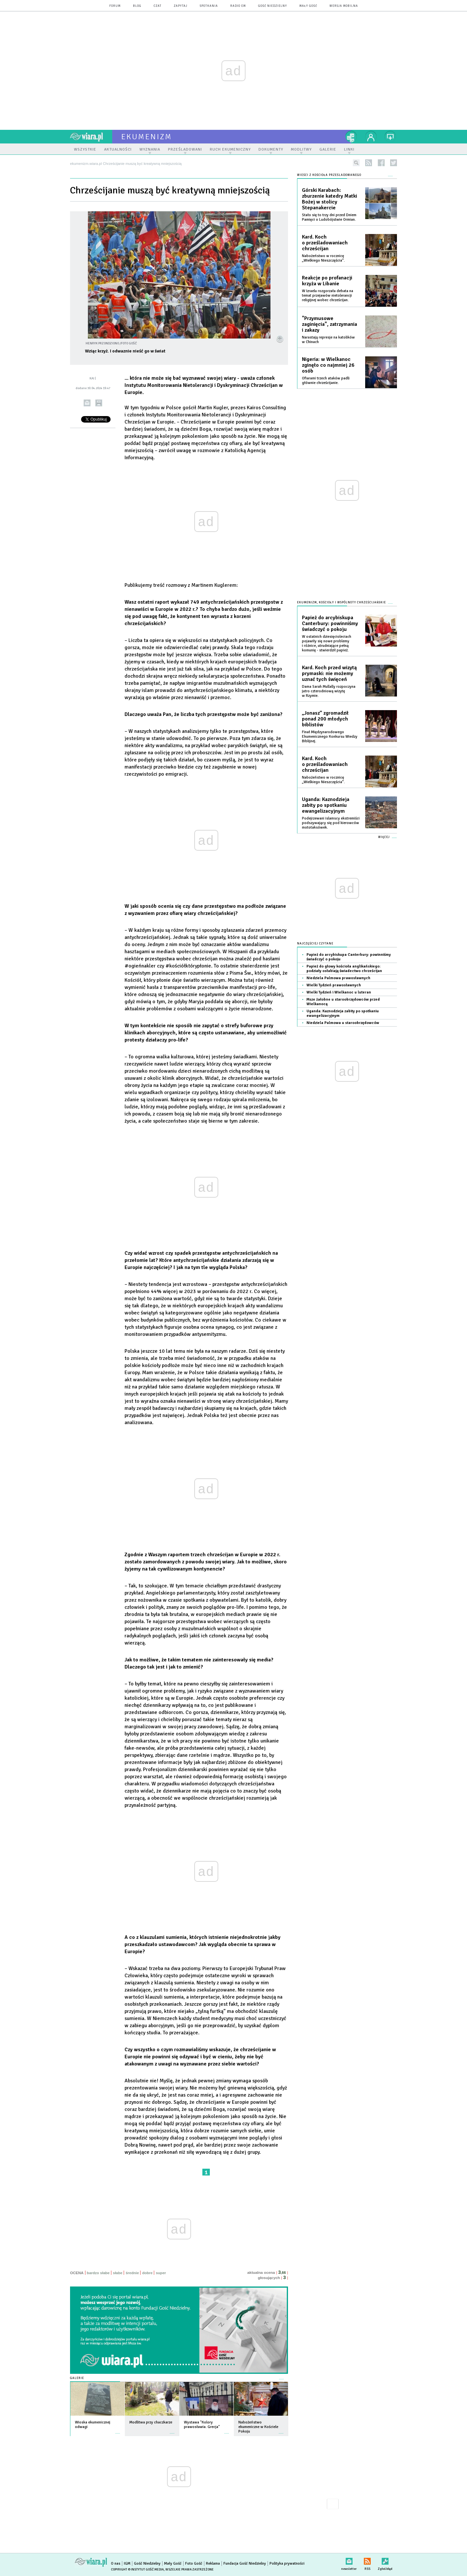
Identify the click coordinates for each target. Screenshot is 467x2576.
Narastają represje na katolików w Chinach (328, 339)
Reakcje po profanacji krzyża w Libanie (327, 281)
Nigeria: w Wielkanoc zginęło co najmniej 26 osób (328, 365)
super (161, 2273)
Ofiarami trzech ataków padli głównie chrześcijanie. (326, 380)
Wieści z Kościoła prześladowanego (329, 175)
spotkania (209, 6)
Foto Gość (193, 2563)
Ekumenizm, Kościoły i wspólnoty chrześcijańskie (341, 602)
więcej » (117, 2430)
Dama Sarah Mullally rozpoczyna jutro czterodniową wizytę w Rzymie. (328, 691)
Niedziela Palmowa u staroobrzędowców (342, 1022)
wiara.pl (91, 136)
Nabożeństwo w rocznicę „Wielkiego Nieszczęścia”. (323, 258)
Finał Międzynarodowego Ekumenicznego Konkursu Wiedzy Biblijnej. (329, 737)
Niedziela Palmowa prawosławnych (338, 978)
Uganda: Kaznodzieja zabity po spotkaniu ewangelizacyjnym (325, 805)
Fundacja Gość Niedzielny (244, 2563)
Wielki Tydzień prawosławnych (333, 985)
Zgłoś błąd (385, 2560)
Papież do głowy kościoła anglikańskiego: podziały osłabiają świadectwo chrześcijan (344, 968)
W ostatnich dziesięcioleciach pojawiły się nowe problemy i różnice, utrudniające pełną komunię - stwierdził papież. (326, 643)
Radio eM (238, 6)
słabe (117, 2273)
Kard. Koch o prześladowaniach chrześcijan (325, 243)
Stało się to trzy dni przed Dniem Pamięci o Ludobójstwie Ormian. (329, 217)
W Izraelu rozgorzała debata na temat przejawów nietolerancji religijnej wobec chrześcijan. (327, 295)
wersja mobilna (343, 6)
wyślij (87, 403)
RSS (367, 2560)
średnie (132, 2273)
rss (368, 162)
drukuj (98, 403)
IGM (127, 2563)
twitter (393, 162)
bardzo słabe (98, 2273)
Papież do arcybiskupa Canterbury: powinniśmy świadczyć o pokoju (330, 623)
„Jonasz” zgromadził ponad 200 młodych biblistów (325, 719)
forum (115, 6)
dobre (147, 2273)
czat (158, 6)
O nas (115, 2563)
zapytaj (180, 6)
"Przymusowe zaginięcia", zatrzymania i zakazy (329, 324)
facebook (381, 162)
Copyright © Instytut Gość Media (137, 2569)
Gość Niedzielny (272, 6)
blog (137, 6)
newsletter (349, 2560)
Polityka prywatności (287, 2563)
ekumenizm (146, 137)
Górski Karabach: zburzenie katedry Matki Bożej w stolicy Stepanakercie (329, 199)
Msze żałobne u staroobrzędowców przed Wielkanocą (343, 1001)
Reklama (213, 2563)
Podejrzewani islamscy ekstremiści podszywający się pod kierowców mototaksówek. (331, 823)
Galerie (77, 2378)
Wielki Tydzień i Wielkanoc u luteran (338, 992)
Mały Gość (308, 6)
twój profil (371, 136)
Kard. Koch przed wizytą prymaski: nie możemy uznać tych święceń (329, 673)
